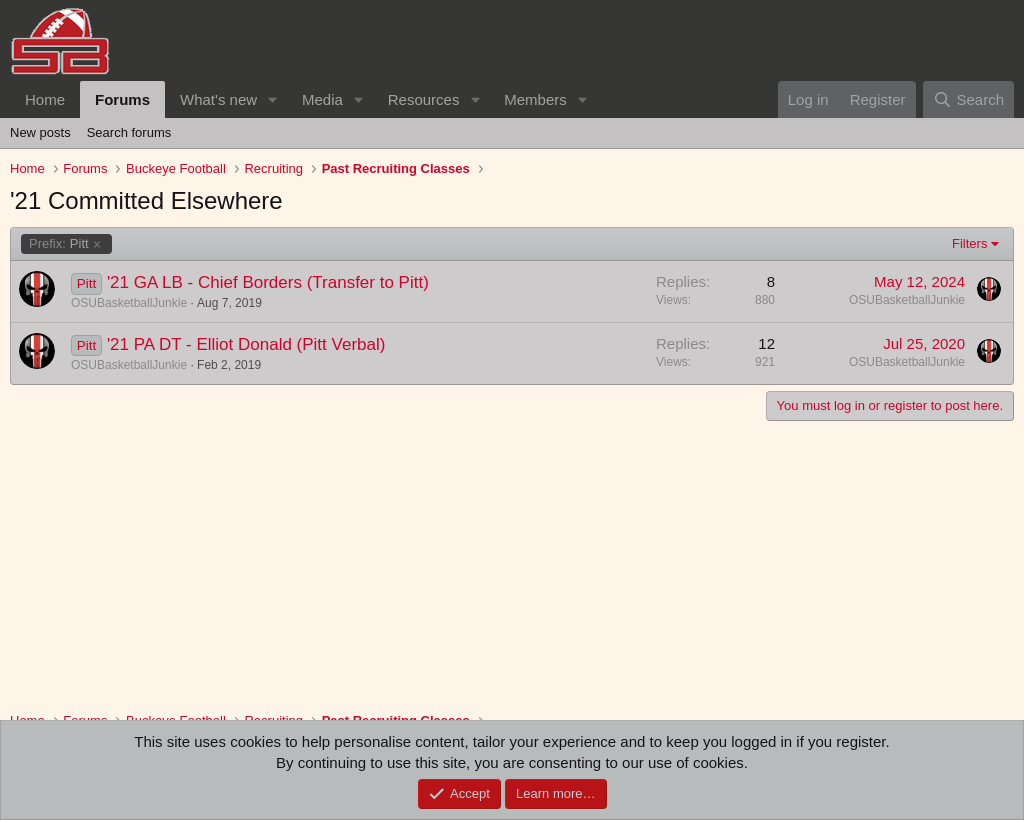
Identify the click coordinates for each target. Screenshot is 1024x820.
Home (45, 99)
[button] (273, 99)
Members (535, 99)
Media (322, 99)
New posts (40, 132)
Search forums (129, 132)
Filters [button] (969, 243)
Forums (122, 99)
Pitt (59, 244)
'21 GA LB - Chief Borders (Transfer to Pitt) (268, 282)
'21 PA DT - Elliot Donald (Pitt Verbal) (246, 344)
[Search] (968, 99)
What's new (218, 99)
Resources (424, 99)
